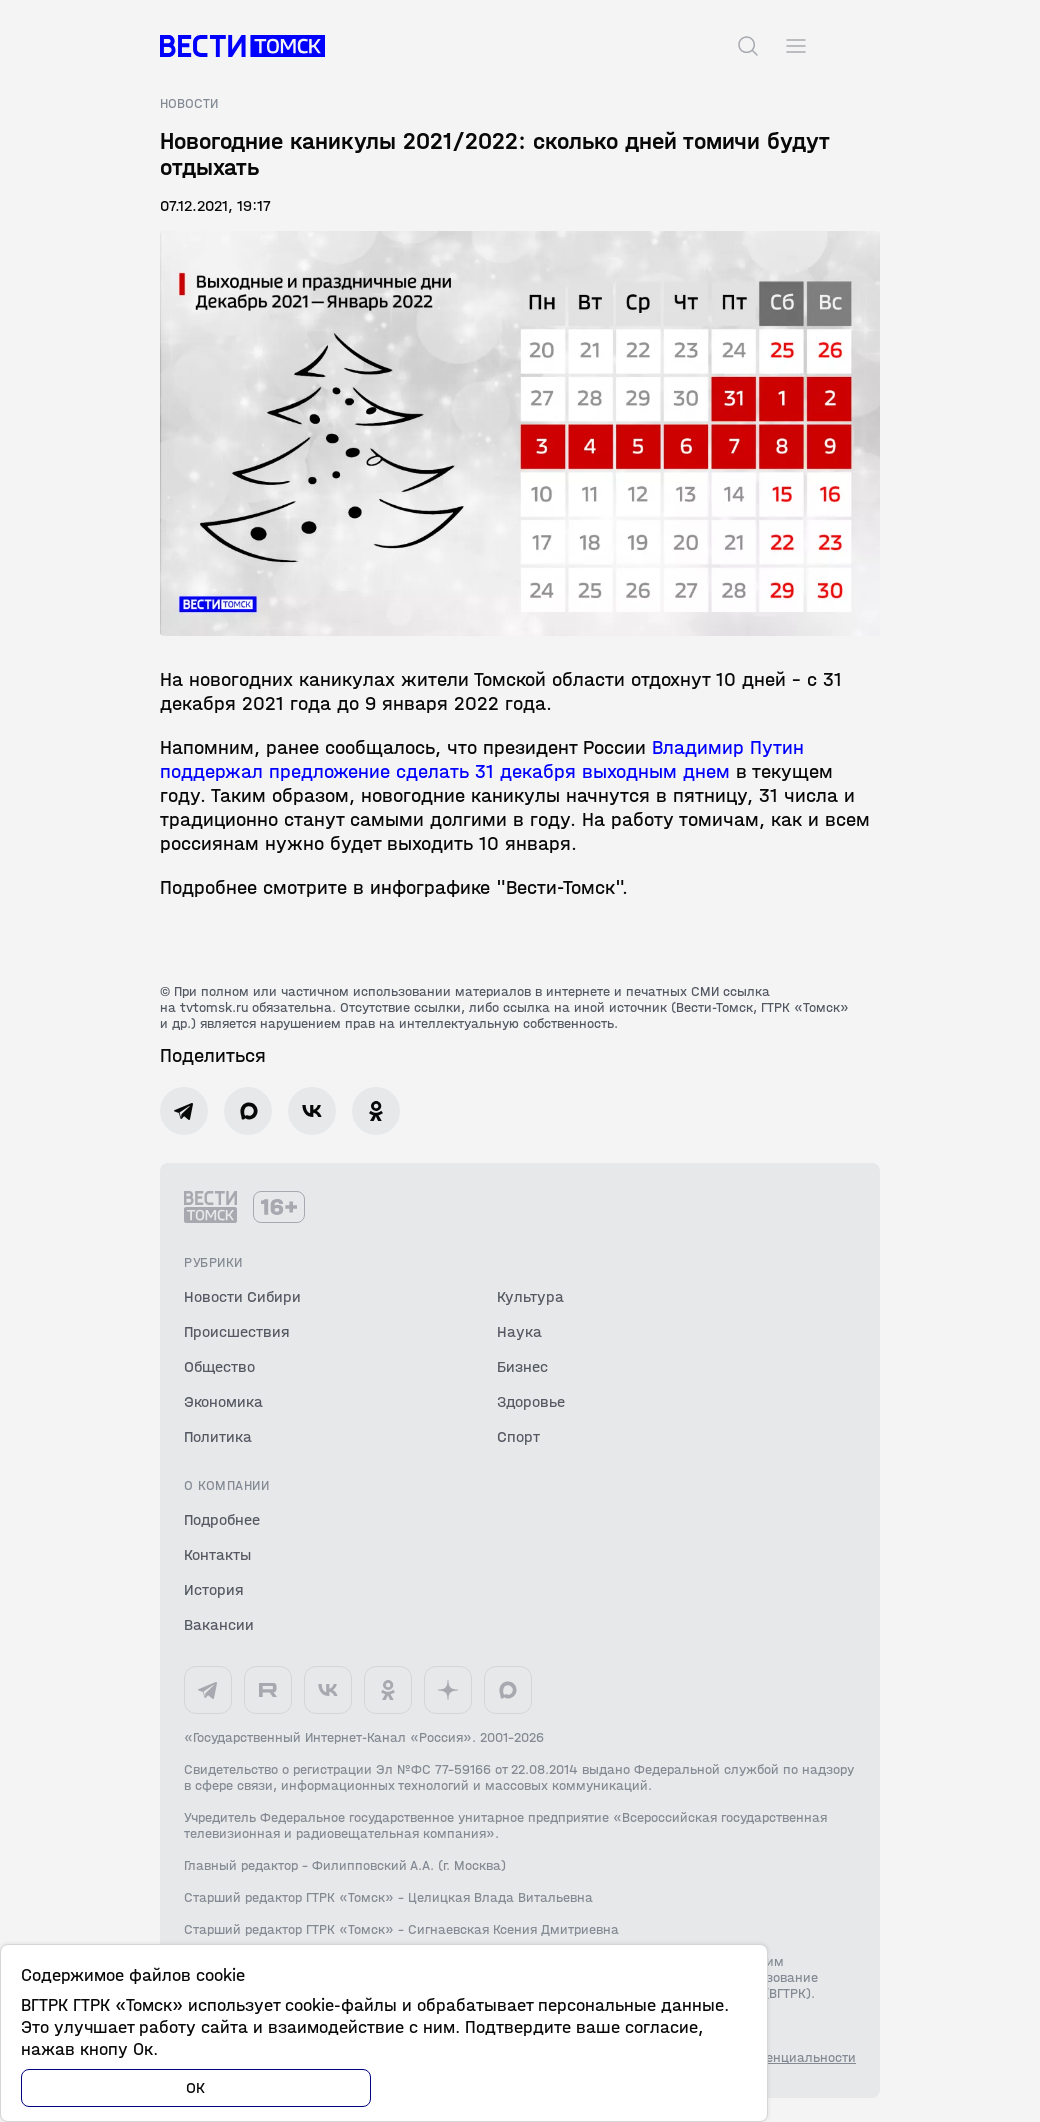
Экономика (223, 1401)
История (214, 1589)
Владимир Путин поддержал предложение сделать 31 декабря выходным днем (482, 759)
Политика (218, 1436)
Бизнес (522, 1366)
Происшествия (237, 1331)
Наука (519, 1331)
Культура (530, 1296)
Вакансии (219, 1624)
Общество (219, 1366)
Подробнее (222, 1519)
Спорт (518, 1436)
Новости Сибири (242, 1296)
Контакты (217, 1554)
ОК (196, 2087)
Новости (189, 104)
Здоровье (531, 1401)
